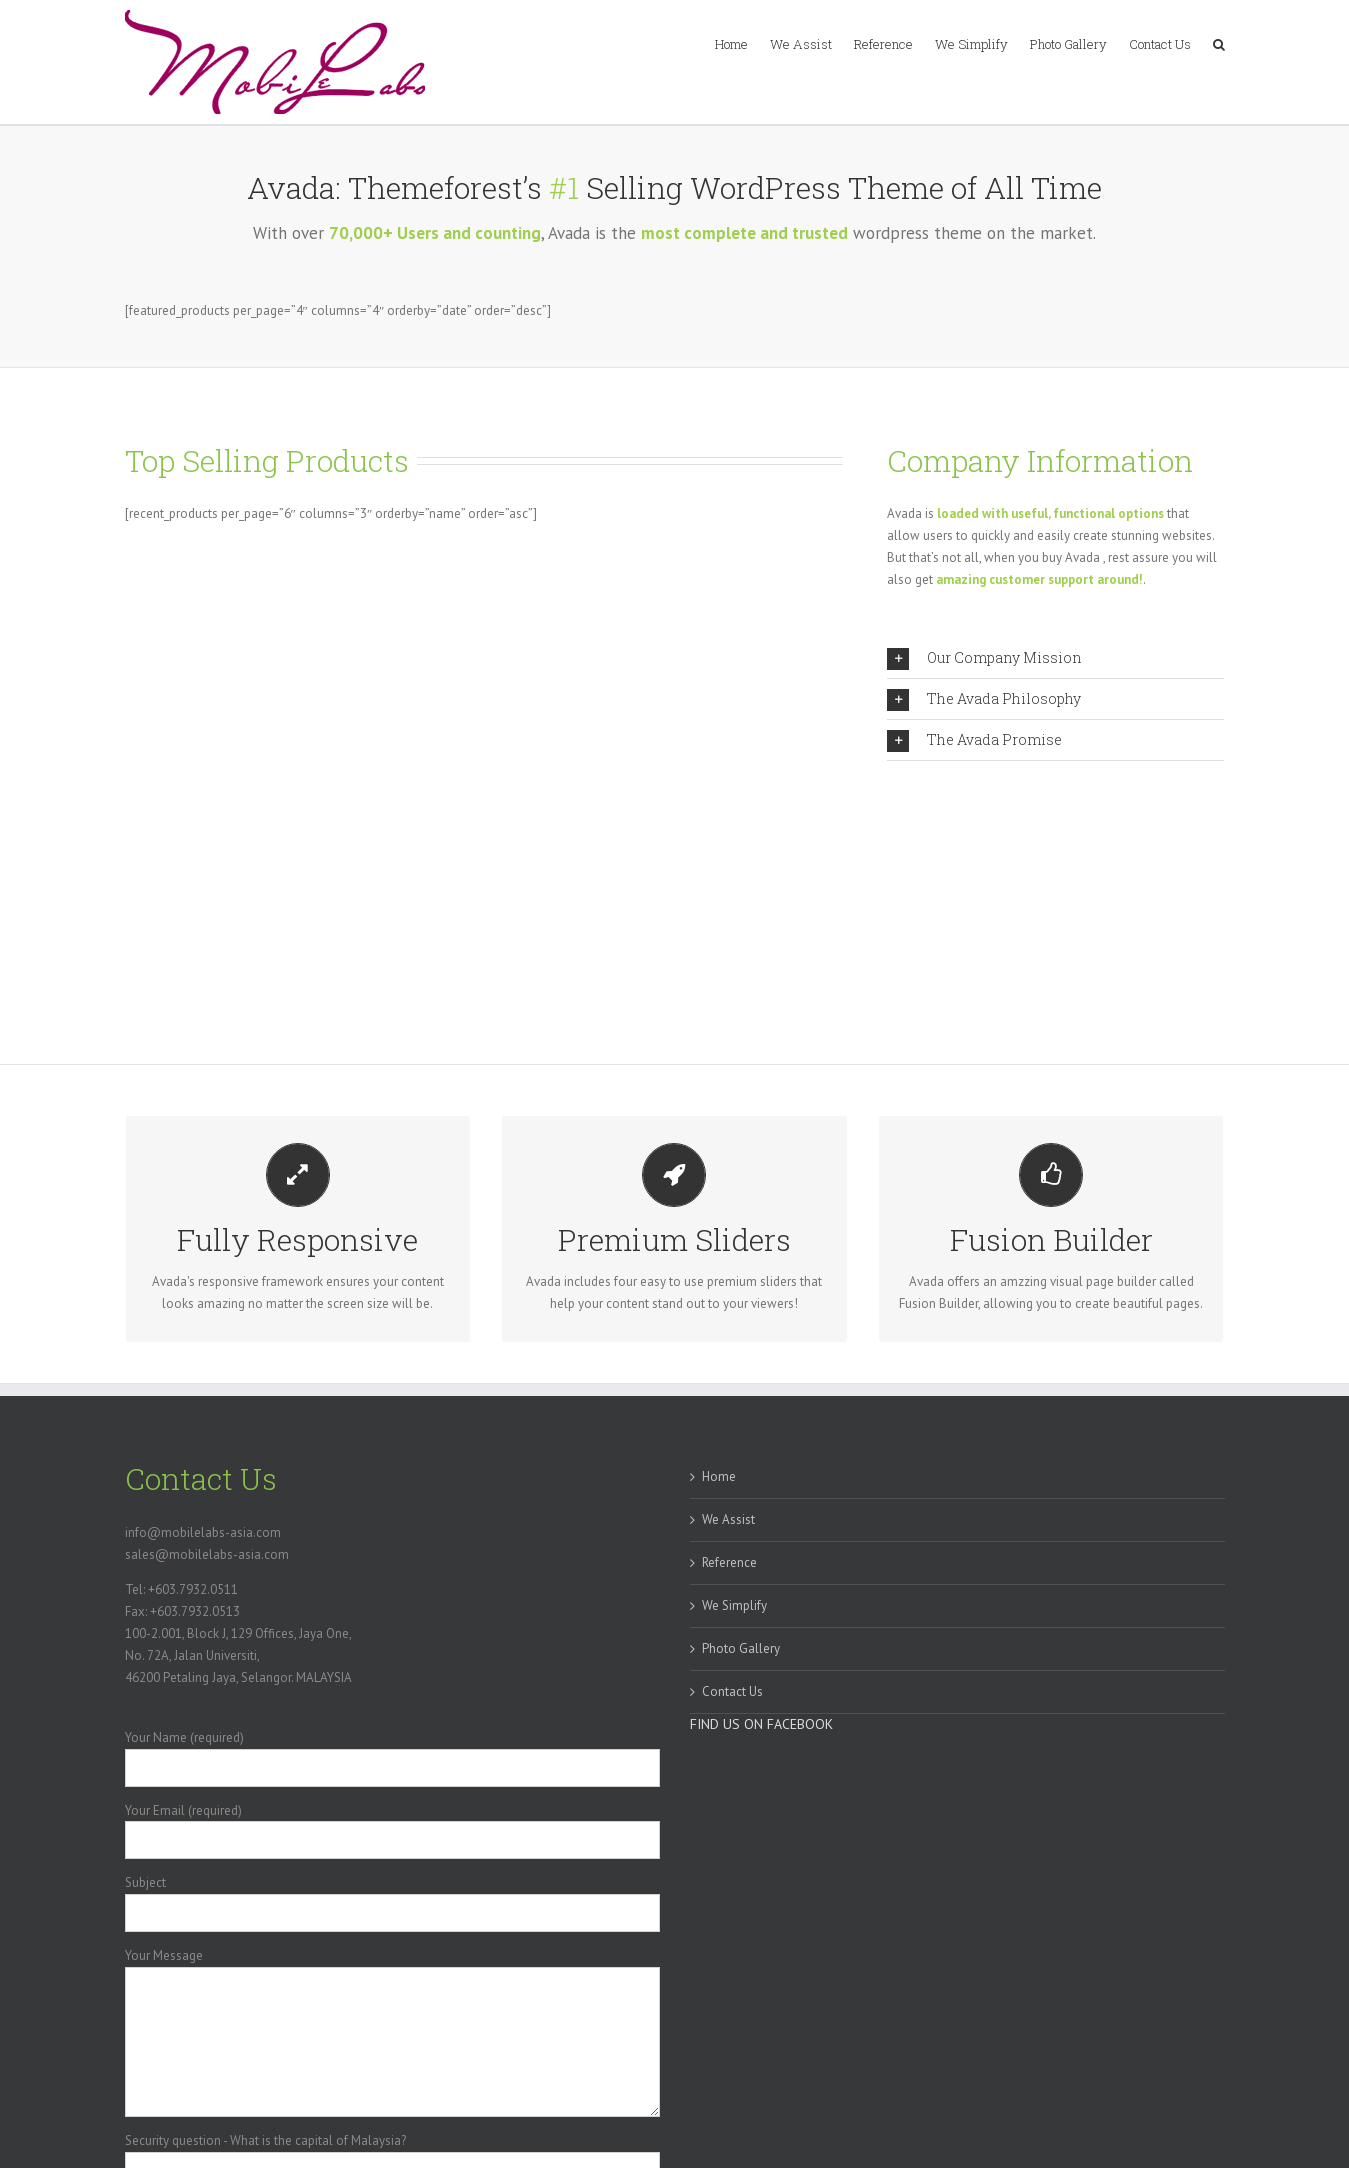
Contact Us (732, 1691)
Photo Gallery (741, 1648)
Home (719, 1476)
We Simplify (734, 1605)
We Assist (728, 1519)
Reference (729, 1562)
